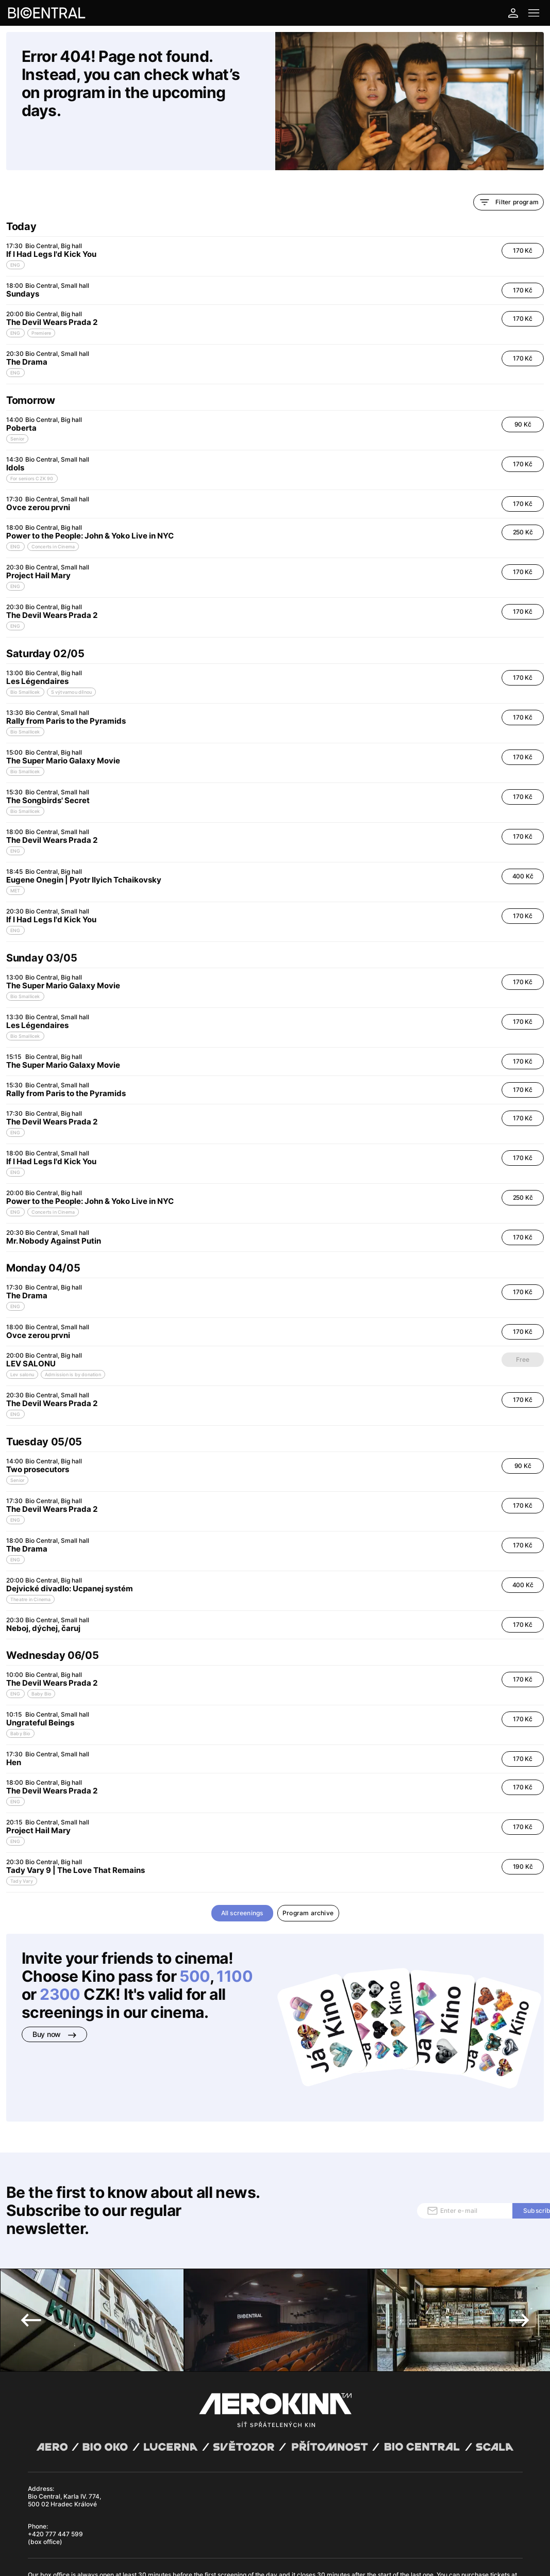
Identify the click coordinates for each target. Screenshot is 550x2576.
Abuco (62, 2516)
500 (194, 1941)
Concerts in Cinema (53, 511)
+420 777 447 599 (55, 2435)
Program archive (308, 1878)
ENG (15, 230)
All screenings (242, 1878)
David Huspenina (116, 2516)
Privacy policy (127, 2524)
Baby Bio (41, 1658)
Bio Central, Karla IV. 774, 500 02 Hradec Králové (64, 2401)
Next (519, 2221)
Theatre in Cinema (30, 1564)
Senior (17, 403)
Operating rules (170, 2524)
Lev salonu (22, 1339)
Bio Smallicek (25, 657)
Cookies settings (216, 2524)
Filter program (508, 167)
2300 (60, 1959)
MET (15, 855)
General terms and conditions (66, 2524)
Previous (31, 2221)
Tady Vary (21, 1846)
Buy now (54, 1999)
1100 (234, 1941)
